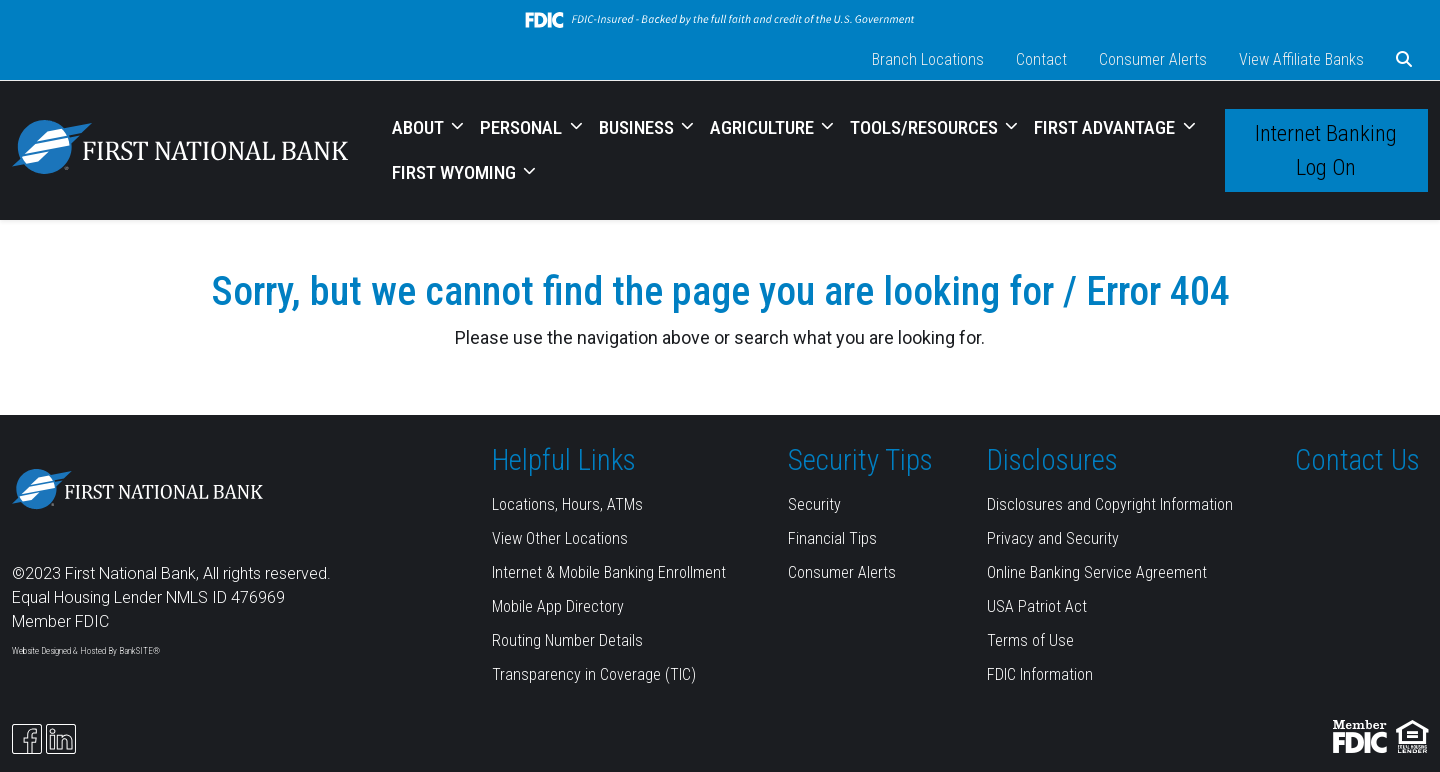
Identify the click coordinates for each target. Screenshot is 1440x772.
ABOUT (420, 127)
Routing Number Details (567, 640)
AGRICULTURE (764, 127)
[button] (1404, 60)
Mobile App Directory (558, 606)
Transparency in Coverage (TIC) (594, 674)
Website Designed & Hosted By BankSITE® (86, 651)
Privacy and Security (1053, 538)
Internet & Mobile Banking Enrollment (609, 572)
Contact (1041, 59)
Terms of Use (1030, 640)
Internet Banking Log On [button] (1326, 150)
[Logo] (180, 150)
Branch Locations (928, 59)
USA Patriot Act (1037, 606)
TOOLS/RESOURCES (926, 127)
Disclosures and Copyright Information (1110, 504)
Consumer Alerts (1153, 59)
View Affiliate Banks (1301, 59)
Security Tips (860, 460)
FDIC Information (1040, 674)
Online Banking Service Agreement (1097, 572)
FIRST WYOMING (456, 172)
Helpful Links (564, 460)
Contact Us (1357, 460)
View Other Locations (560, 538)
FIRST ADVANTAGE (1106, 127)
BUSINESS (638, 127)
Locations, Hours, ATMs (567, 504)
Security (814, 504)
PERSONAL (523, 127)
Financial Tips (832, 538)
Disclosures (1052, 460)
